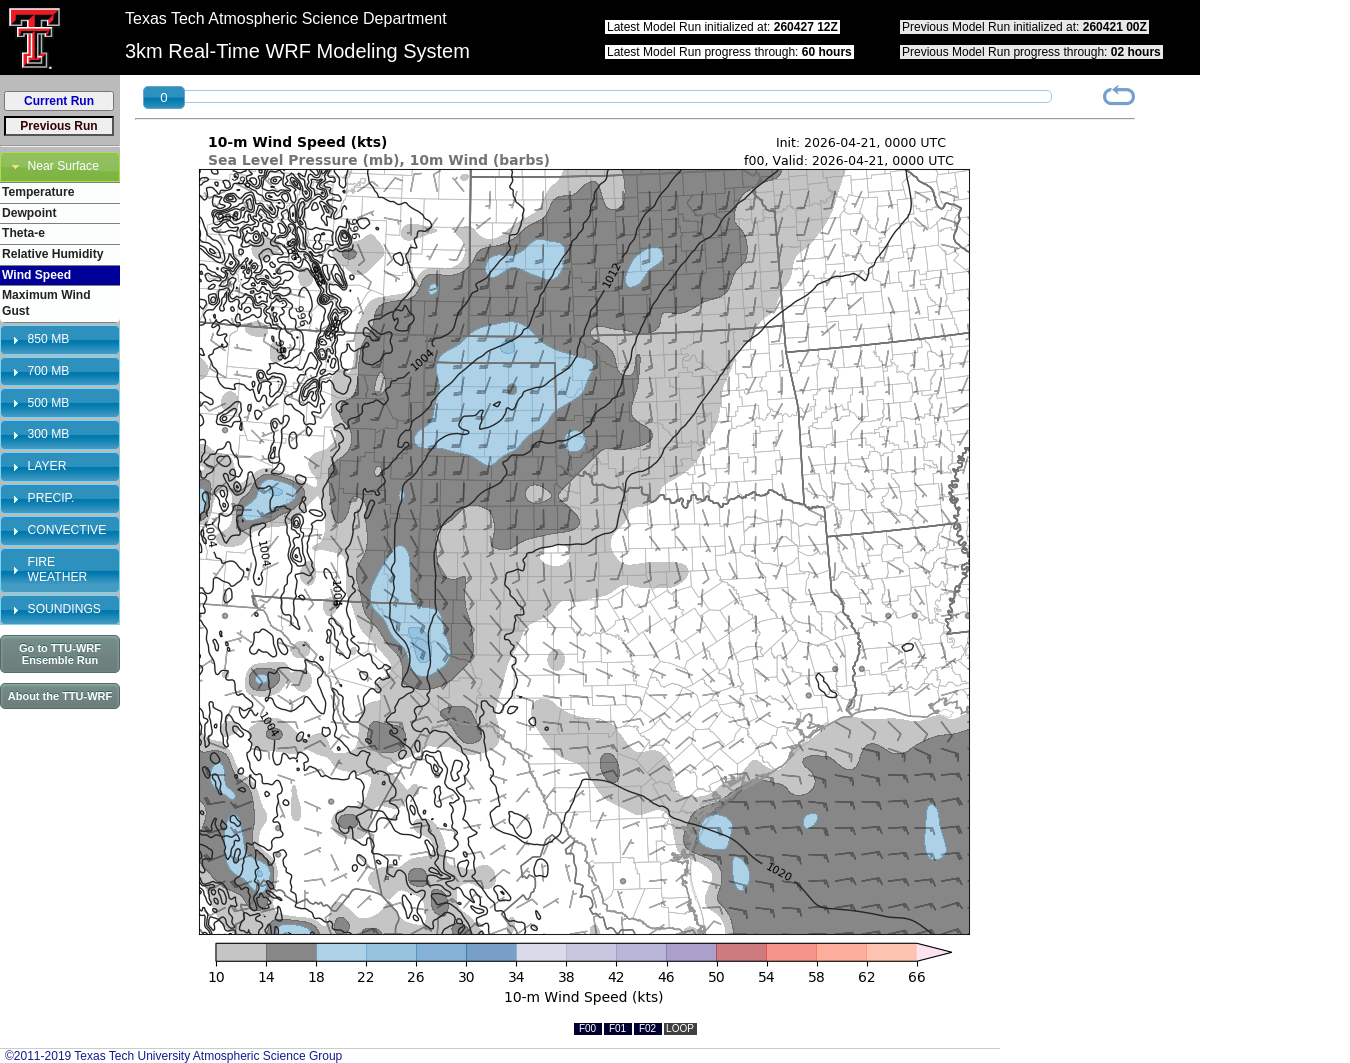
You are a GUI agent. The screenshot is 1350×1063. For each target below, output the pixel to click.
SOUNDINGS (64, 609)
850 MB (49, 339)
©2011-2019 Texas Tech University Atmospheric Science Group (173, 1056)
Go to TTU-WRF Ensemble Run (60, 654)
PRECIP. (51, 498)
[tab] (60, 167)
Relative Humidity (52, 254)
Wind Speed (36, 275)
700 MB (49, 371)
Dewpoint (29, 213)
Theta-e (23, 233)
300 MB (49, 434)
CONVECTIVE (67, 530)
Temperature (38, 192)
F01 (617, 1028)
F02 (647, 1028)
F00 (587, 1028)
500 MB (49, 403)
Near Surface (63, 166)
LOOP (680, 1028)
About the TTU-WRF (60, 696)
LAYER (47, 466)
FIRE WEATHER (58, 570)
